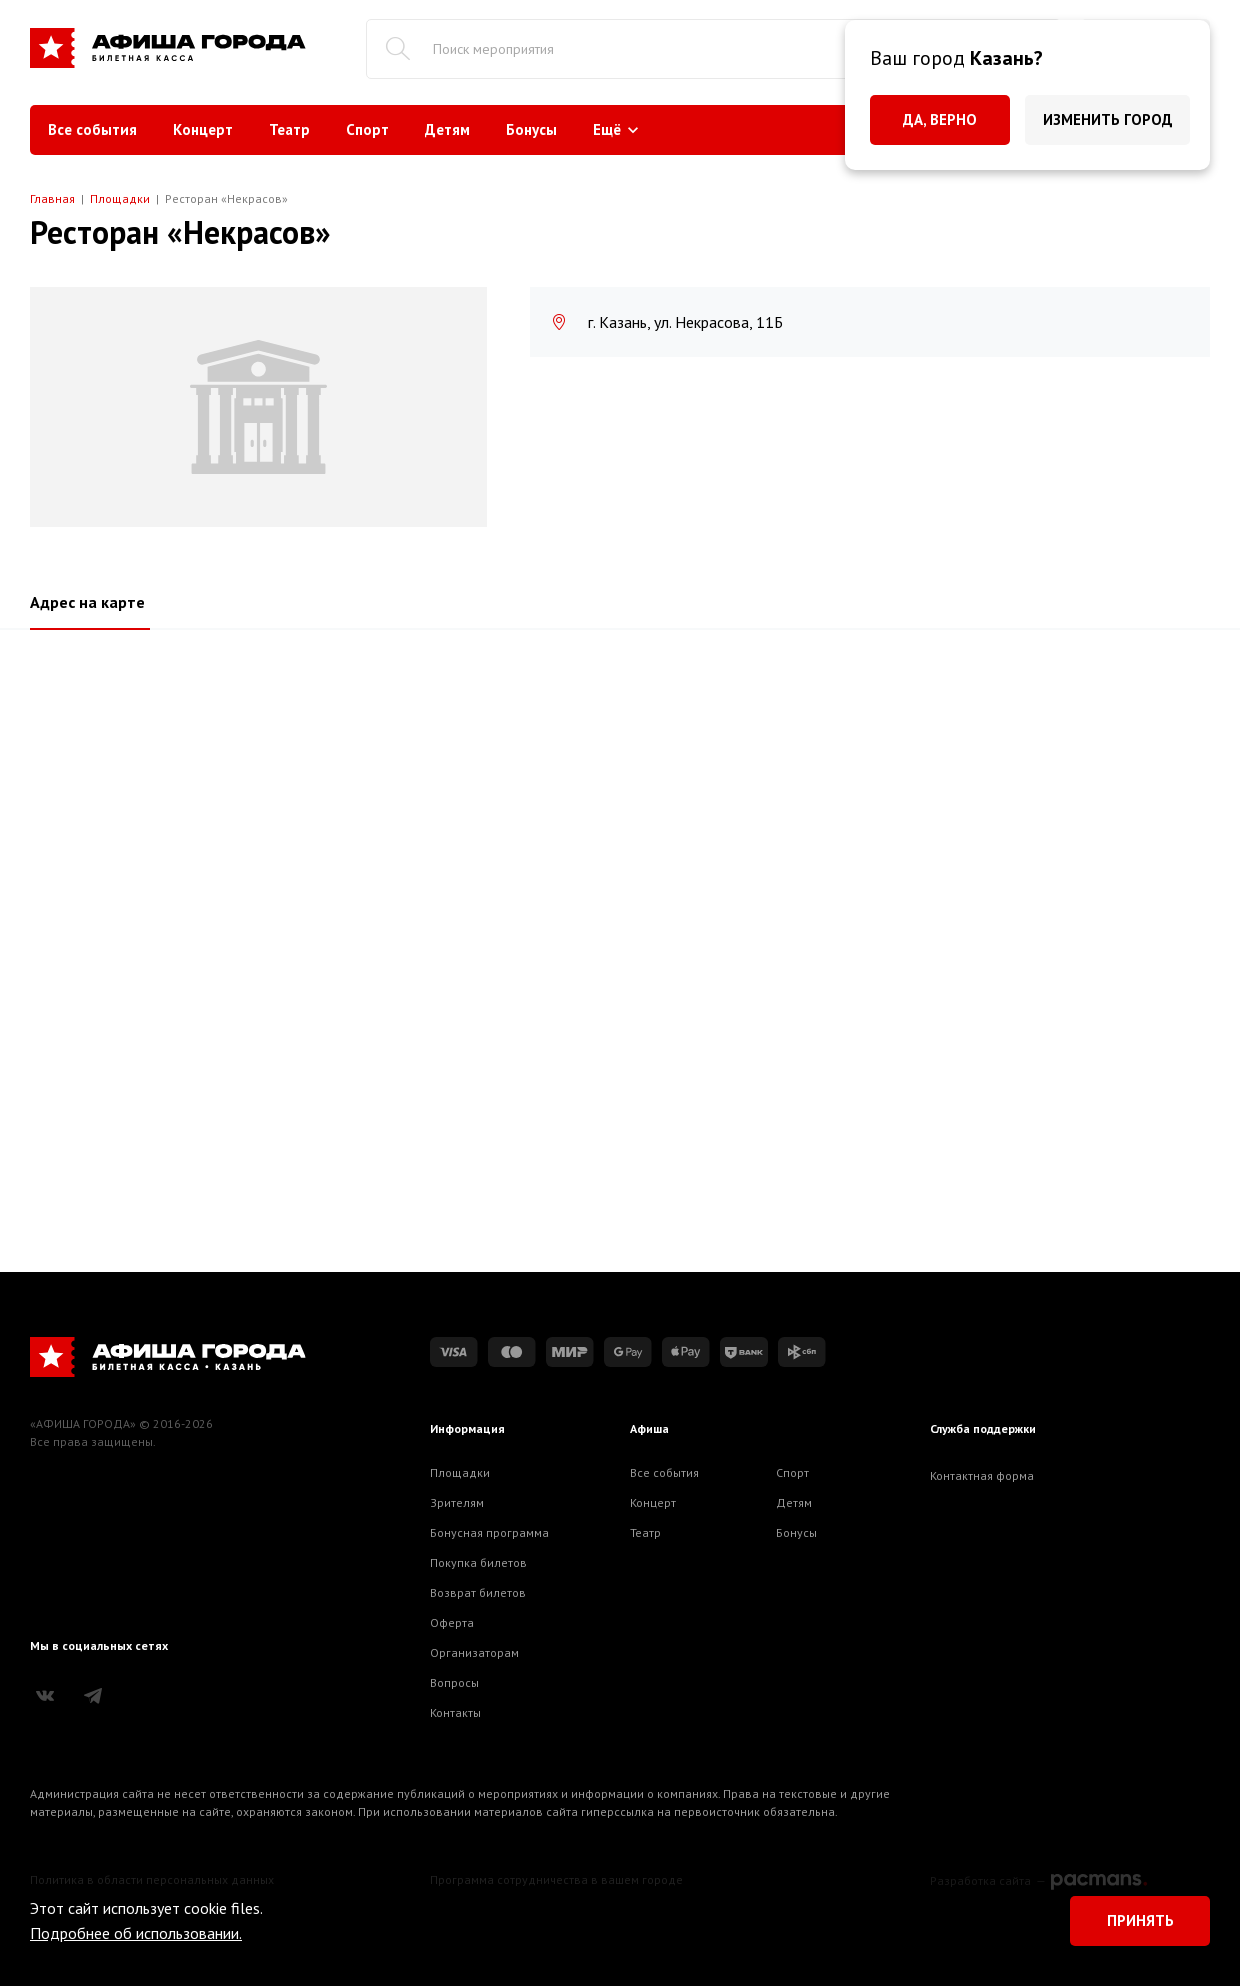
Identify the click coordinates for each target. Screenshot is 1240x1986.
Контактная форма (982, 1475)
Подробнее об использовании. (136, 1933)
